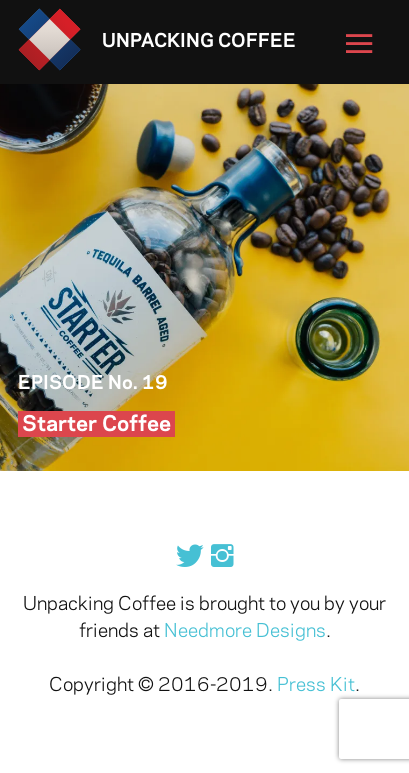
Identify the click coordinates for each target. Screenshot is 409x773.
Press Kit (316, 686)
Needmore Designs (245, 632)
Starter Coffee (96, 425)
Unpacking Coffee (199, 42)
